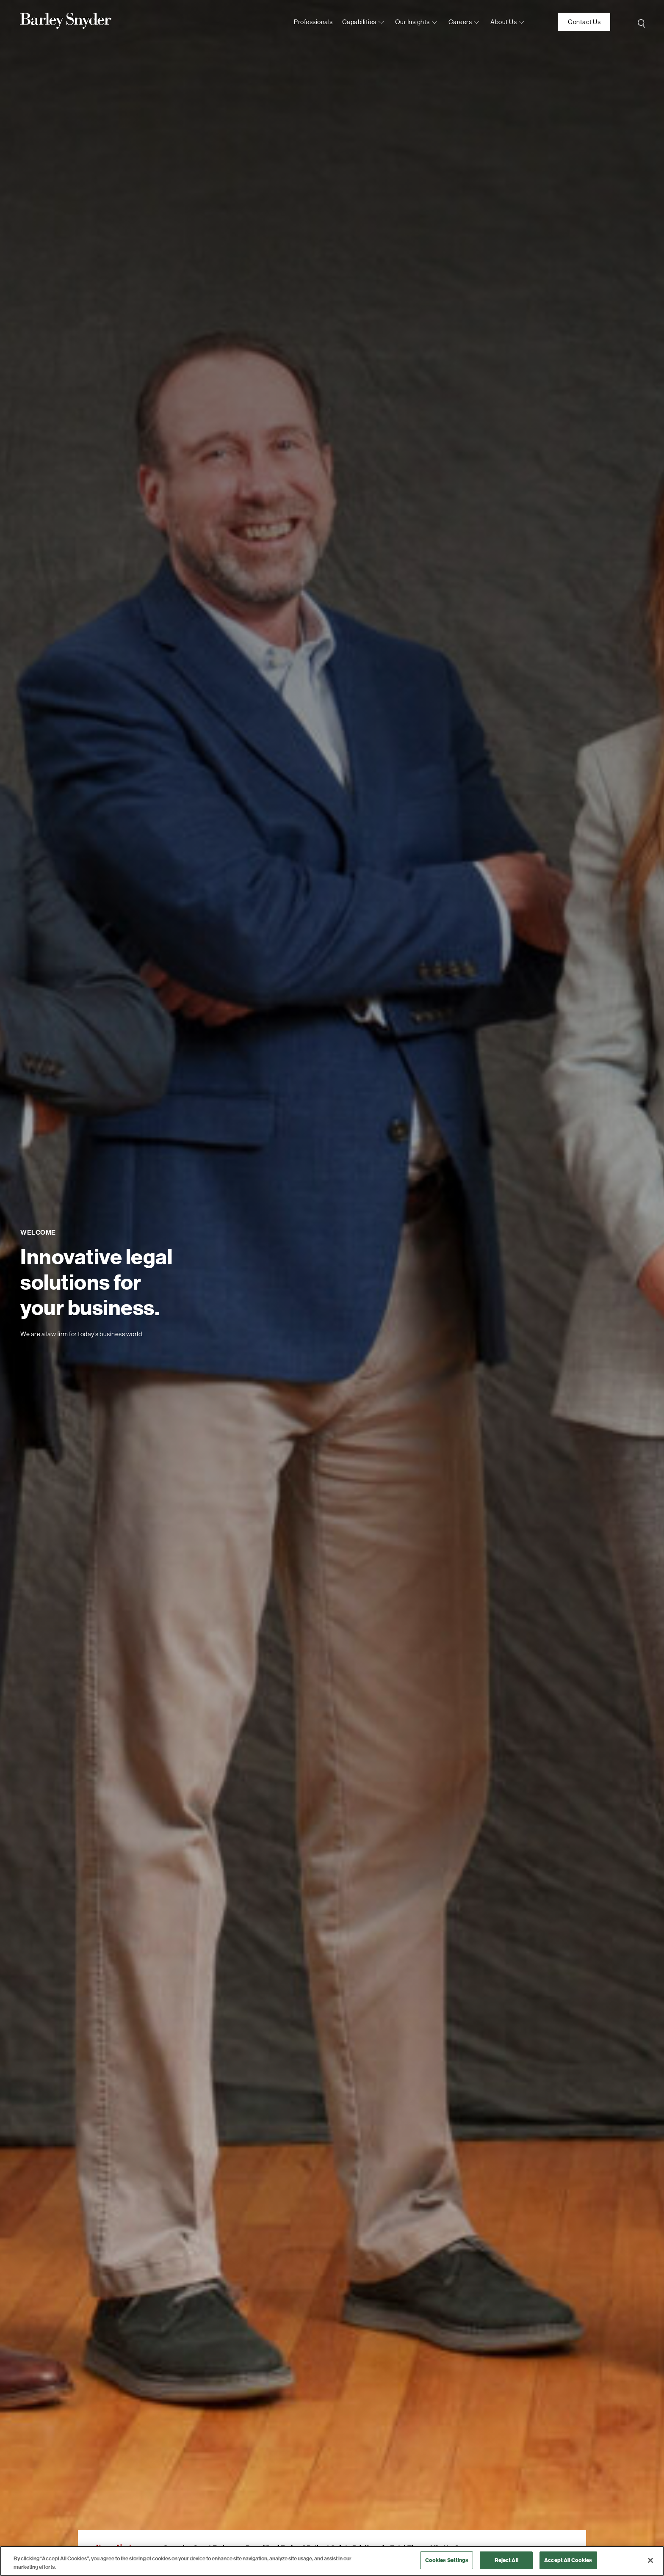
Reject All (506, 2560)
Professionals (313, 21)
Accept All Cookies (568, 2560)
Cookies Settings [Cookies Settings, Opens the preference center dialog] (446, 2560)
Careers (460, 21)
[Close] (650, 2560)
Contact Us (584, 21)
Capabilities (359, 21)
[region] (332, 2561)
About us (503, 21)
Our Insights (412, 21)
